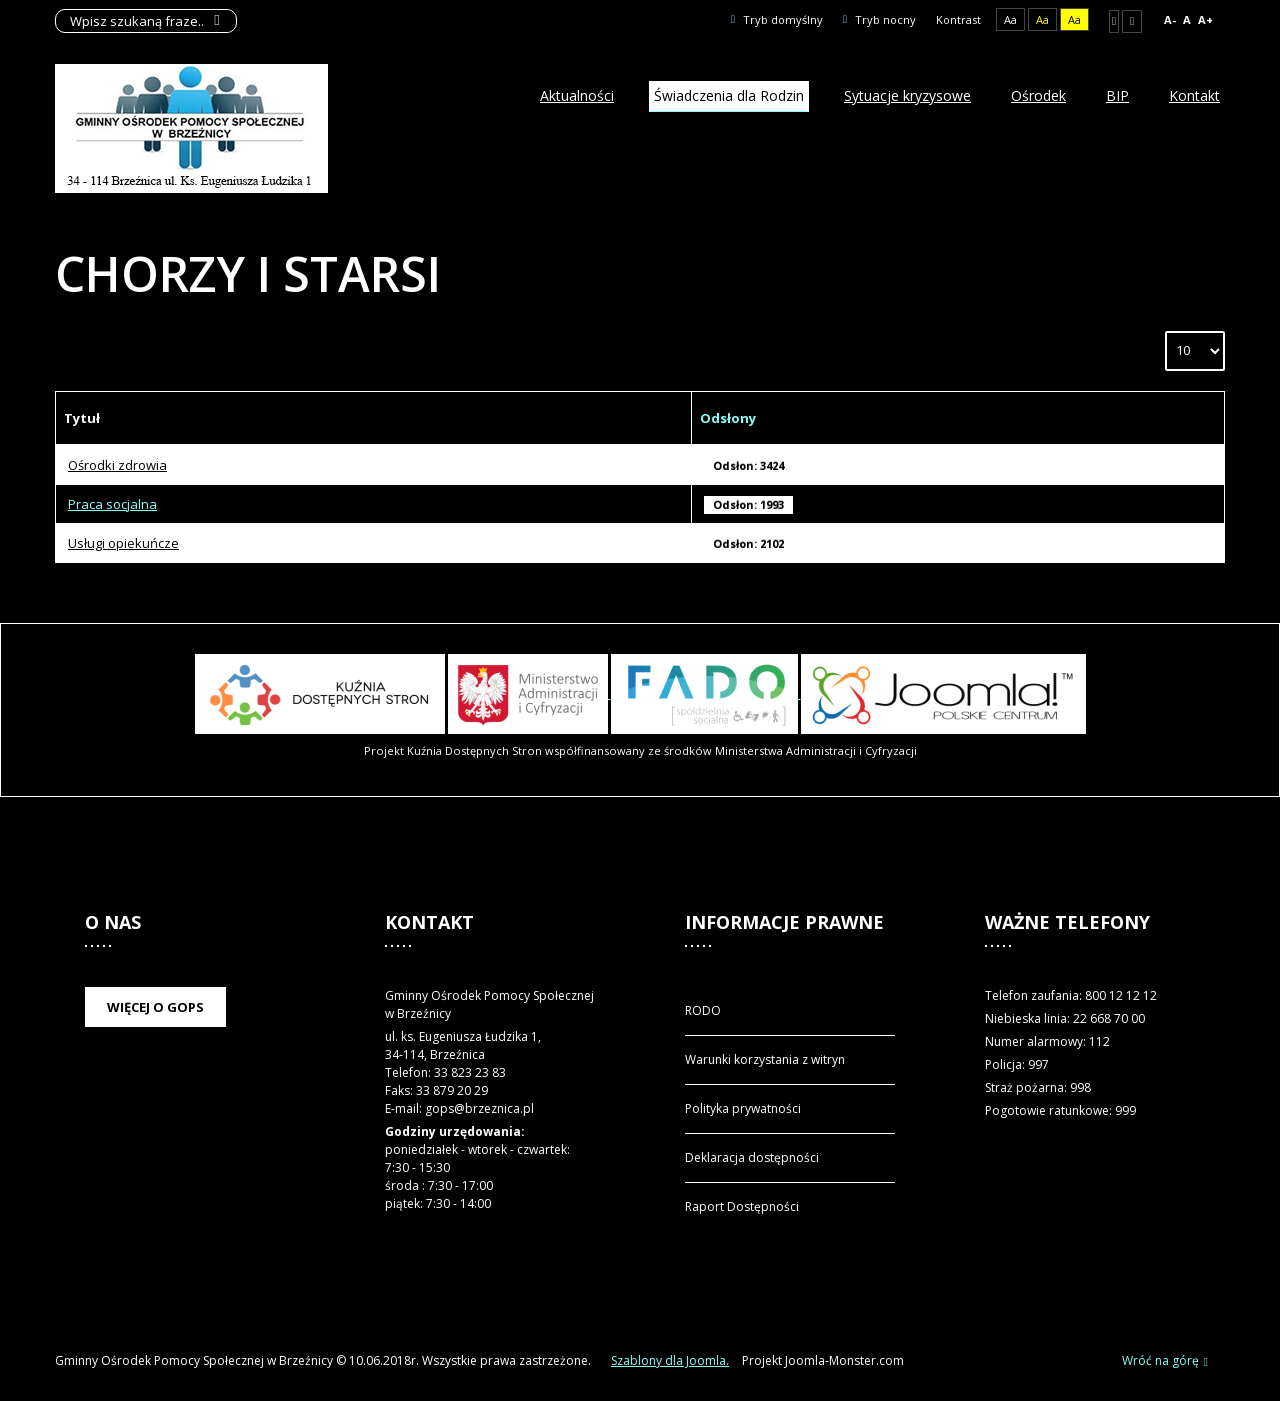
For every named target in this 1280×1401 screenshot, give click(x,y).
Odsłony (728, 418)
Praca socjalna (112, 504)
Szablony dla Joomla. (670, 1360)
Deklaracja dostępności (752, 1157)
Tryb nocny (879, 19)
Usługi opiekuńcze (123, 543)
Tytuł (82, 418)
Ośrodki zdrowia (117, 465)
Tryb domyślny (777, 19)
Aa (1010, 19)
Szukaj (217, 21)
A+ (1205, 19)
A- (1170, 19)
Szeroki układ (1132, 21)
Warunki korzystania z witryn (765, 1059)
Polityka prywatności (743, 1108)
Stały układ (1114, 21)
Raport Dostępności (742, 1206)
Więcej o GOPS (155, 1007)
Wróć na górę (1165, 1361)
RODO (703, 1010)
